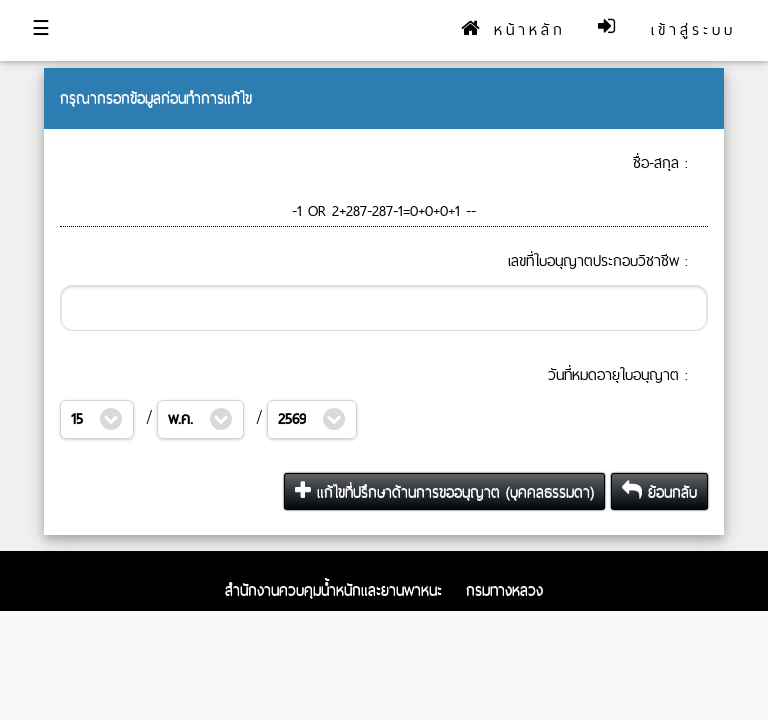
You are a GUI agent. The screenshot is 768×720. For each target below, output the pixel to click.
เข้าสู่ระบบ (693, 29)
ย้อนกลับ (659, 491)
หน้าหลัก (513, 29)
